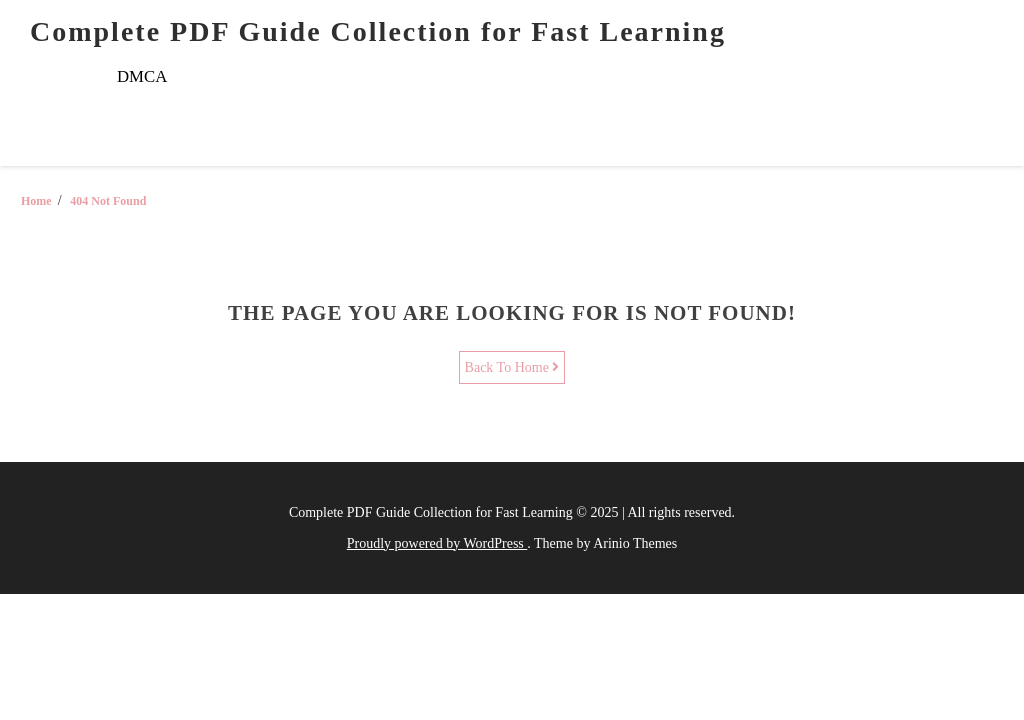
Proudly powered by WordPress (437, 543)
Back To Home (512, 367)
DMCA (142, 76)
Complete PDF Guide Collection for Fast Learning (378, 31)
